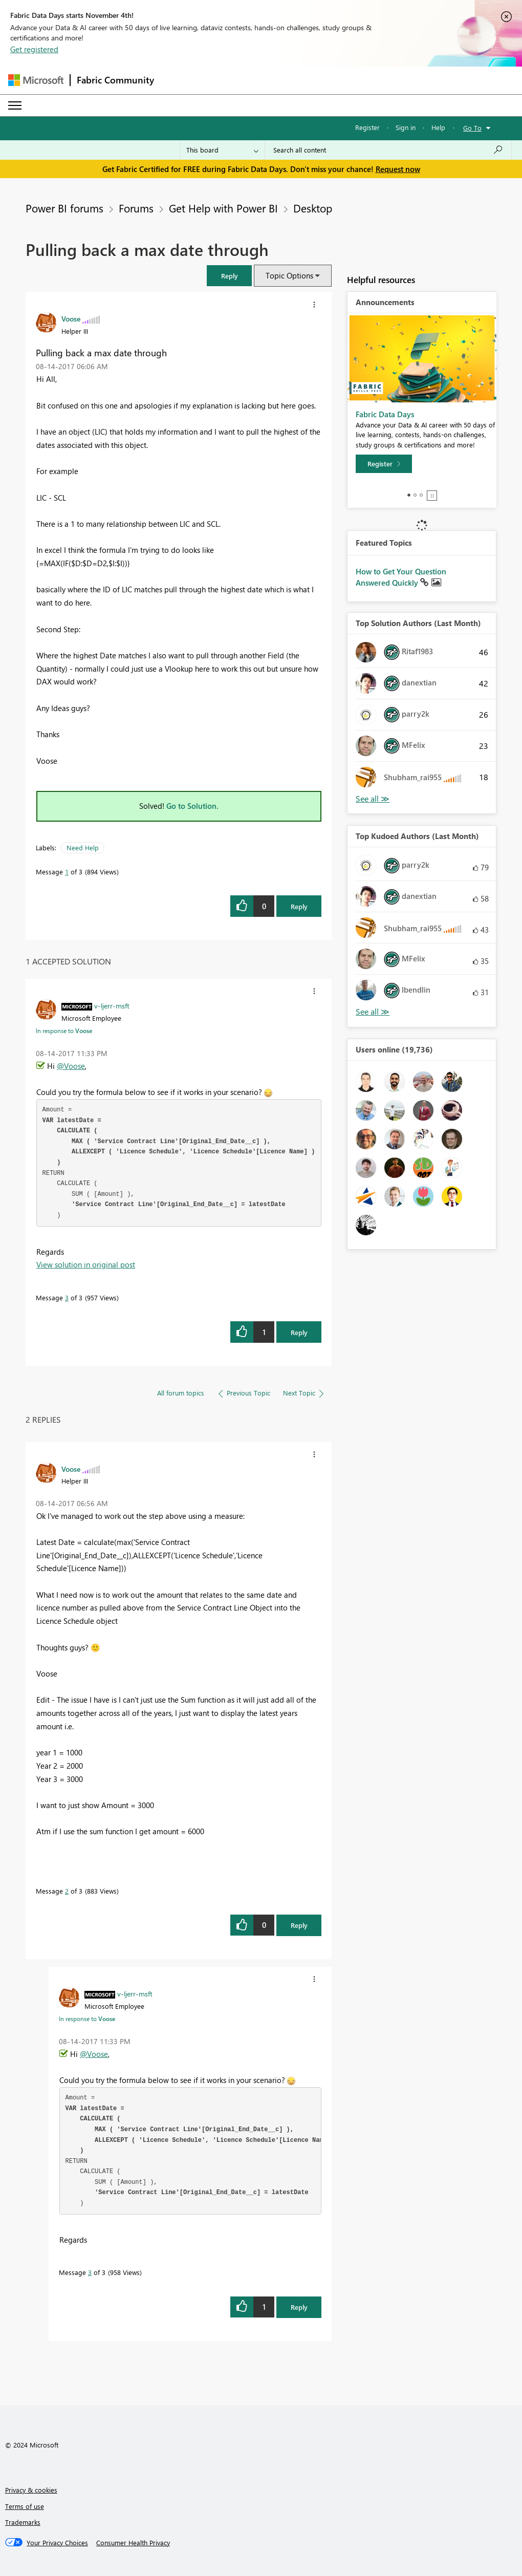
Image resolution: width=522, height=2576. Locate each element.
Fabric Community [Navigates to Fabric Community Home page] (115, 80)
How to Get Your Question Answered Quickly (401, 577)
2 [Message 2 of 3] (67, 1890)
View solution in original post (85, 1264)
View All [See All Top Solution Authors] (372, 799)
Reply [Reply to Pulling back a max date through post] (299, 906)
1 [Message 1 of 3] (67, 871)
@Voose (71, 1066)
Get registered (34, 49)
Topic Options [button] (289, 275)
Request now (398, 169)
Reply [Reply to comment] (299, 1332)
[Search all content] (388, 150)
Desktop (312, 208)
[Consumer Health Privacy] (133, 2543)
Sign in (406, 127)
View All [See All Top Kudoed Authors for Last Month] (372, 1012)
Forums (136, 208)
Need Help (83, 847)
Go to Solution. (192, 806)
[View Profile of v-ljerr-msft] (111, 1005)
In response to (64, 1030)
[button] (229, 275)
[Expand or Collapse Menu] (15, 105)
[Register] (384, 464)
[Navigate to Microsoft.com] (35, 80)
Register (367, 127)
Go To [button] (472, 127)
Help (438, 127)
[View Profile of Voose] (70, 318)
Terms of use (24, 2506)
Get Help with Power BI (223, 208)
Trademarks (22, 2522)
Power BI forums (64, 208)
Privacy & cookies (31, 2489)
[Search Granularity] (222, 150)
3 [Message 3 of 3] (67, 1297)
